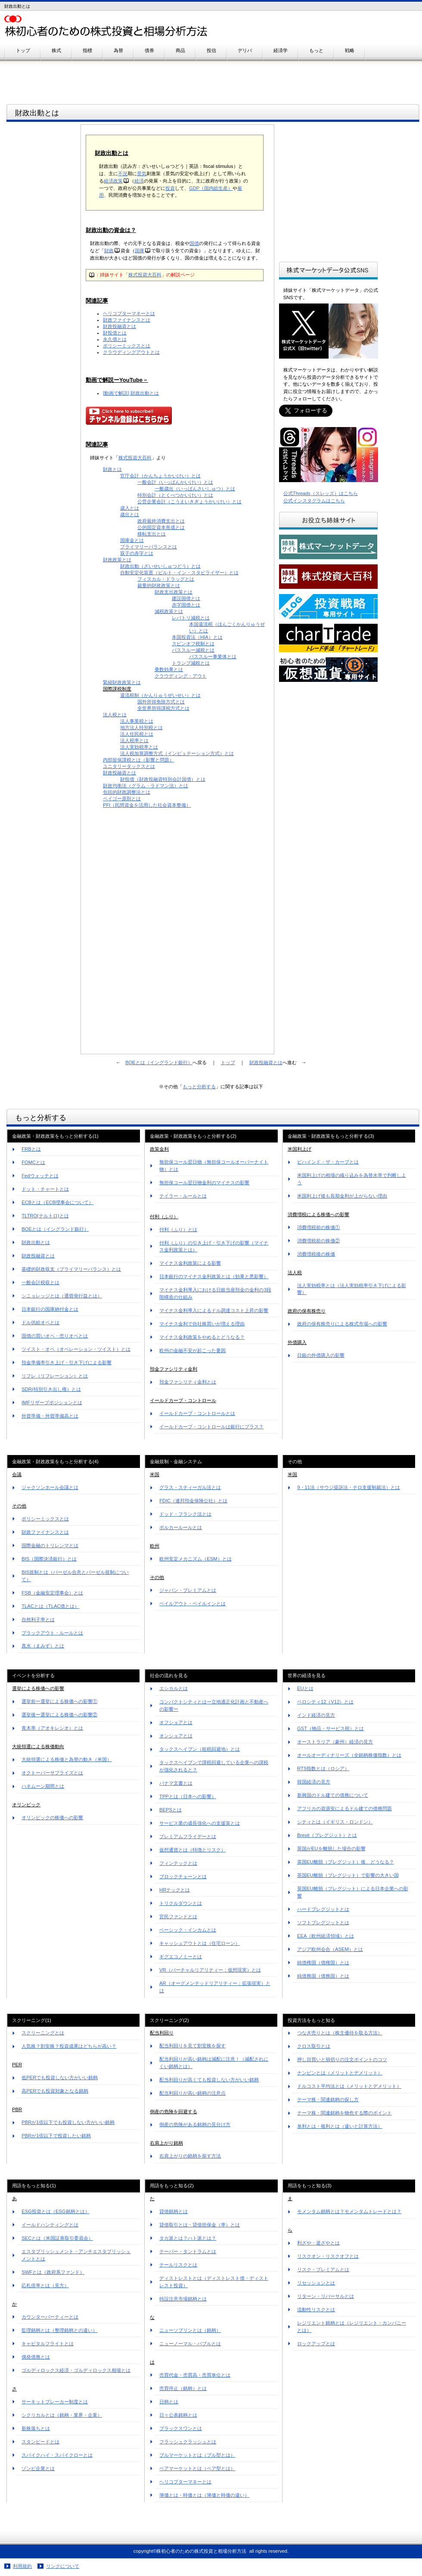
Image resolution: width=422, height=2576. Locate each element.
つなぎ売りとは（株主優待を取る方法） (339, 2032)
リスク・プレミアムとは (323, 2269)
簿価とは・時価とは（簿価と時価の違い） (204, 2495)
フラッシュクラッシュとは (187, 2441)
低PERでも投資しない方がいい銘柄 (60, 2077)
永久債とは (115, 339)
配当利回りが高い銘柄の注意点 (192, 2093)
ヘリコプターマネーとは (129, 313)
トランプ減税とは (191, 663)
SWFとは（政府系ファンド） (53, 2272)
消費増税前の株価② (318, 1240)
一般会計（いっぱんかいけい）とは (175, 482)
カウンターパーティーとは (50, 2316)
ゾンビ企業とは (38, 2468)
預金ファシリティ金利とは (187, 1381)
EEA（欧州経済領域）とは (325, 1935)
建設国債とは (186, 598)
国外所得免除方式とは (161, 701)
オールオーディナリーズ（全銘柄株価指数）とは (349, 1755)
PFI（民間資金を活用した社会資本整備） (147, 805)
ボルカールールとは (180, 1527)
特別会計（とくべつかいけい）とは (175, 495)
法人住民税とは (136, 734)
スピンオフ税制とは (193, 643)
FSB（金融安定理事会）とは (52, 1592)
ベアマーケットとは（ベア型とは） (197, 2468)
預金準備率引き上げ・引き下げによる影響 (67, 1362)
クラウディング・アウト (181, 675)
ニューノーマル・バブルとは (190, 2343)
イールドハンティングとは (50, 2224)
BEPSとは (170, 1809)
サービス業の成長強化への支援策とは (199, 1823)
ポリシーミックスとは (126, 345)
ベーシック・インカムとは (187, 1929)
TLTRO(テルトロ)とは (45, 1215)
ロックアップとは (316, 2343)
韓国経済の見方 (313, 1781)
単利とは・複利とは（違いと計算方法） (339, 2126)
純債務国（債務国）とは (323, 1975)
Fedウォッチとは (40, 1175)
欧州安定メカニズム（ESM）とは (195, 1558)
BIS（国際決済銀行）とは (49, 1558)
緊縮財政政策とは (122, 682)
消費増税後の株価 (316, 1254)
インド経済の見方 (316, 1715)
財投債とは (115, 332)
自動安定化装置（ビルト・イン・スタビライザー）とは (179, 572)
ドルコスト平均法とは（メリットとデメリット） (349, 2086)
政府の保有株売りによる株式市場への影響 (342, 1323)
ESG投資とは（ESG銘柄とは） (55, 2211)
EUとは (305, 1688)
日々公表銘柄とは (178, 2415)
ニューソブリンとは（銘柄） (190, 2330)
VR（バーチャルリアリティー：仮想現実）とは (210, 1969)
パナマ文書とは (175, 1783)
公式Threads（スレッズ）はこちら (320, 493)
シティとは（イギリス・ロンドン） (335, 1821)
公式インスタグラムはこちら (314, 500)
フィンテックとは (178, 1863)
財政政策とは (117, 559)
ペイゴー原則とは (122, 798)
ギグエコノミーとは (180, 1956)
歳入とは (129, 508)
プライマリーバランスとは (148, 546)
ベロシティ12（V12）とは (325, 1701)
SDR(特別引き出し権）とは (51, 1389)
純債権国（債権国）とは (323, 1962)
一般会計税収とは (40, 1282)
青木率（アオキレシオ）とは (52, 1728)
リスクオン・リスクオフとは (328, 2256)
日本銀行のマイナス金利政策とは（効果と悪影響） (213, 1276)
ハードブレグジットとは (323, 1909)
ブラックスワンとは (180, 2428)
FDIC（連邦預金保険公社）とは (193, 1500)
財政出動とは (36, 1242)
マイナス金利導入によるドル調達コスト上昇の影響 (213, 1310)
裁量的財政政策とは (158, 585)
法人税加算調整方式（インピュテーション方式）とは (177, 753)
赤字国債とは (186, 604)
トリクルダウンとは (180, 1903)
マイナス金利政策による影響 (190, 1263)
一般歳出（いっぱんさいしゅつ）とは (195, 488)
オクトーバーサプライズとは (52, 1772)
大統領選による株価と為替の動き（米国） (67, 1759)
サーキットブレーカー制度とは (55, 2401)
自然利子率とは (38, 1619)
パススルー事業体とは (212, 656)
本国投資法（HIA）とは (197, 637)
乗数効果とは (169, 669)
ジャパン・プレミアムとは (187, 1590)
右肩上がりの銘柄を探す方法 (190, 2155)
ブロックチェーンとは (183, 1876)
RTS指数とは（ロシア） (323, 1768)
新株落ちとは (36, 2428)
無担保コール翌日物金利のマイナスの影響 (204, 1182)
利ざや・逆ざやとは (318, 2242)
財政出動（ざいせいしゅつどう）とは (160, 566)
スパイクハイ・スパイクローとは (57, 2455)
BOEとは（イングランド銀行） (158, 1062)
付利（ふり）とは (178, 1229)
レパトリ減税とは (191, 617)
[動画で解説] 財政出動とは (131, 393)
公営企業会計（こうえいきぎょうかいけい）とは (189, 501)
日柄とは (168, 2401)
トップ (228, 1062)
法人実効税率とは (139, 746)
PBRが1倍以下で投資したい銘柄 (56, 2135)
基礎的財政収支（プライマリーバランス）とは (71, 1269)
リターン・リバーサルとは (325, 2296)
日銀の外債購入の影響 (320, 1355)
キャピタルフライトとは (48, 2343)
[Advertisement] (43, 256)
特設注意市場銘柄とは (183, 2298)
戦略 (349, 50)
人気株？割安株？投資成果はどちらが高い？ (69, 2046)
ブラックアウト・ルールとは (52, 1632)
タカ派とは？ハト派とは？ (187, 2238)
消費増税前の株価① (318, 1227)
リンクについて (62, 2566)
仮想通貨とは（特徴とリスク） (192, 1849)
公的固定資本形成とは (161, 527)
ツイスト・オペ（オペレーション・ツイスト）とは (76, 1349)
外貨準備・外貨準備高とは (50, 1415)
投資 (170, 188)
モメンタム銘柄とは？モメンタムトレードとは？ (349, 2211)
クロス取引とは (313, 2046)
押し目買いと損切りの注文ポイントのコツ (342, 2059)
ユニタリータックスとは (129, 766)
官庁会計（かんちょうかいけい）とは (160, 475)
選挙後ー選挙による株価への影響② (59, 1714)
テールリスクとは (178, 2264)
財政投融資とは (119, 326)
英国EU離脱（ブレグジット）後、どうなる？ (345, 1861)
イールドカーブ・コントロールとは (197, 1413)
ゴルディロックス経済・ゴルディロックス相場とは (76, 2370)
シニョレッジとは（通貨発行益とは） (62, 1295)
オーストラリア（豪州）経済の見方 (335, 1741)
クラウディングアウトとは (131, 352)
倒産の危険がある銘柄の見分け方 (194, 2124)
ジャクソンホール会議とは (50, 1487)
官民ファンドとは (178, 1916)
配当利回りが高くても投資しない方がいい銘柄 (209, 2079)
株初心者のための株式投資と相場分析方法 (112, 26)
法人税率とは (134, 740)
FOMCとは (33, 1162)
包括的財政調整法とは (126, 792)
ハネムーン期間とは (43, 1786)
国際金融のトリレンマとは (50, 1545)
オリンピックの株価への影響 (52, 1817)
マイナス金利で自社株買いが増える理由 (202, 1323)
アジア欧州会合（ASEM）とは (330, 1949)
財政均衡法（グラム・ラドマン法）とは (145, 785)
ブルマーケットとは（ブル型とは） (197, 2455)
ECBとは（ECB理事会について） (57, 1202)
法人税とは (115, 714)
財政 (109, 250)
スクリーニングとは (43, 2032)
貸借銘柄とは (173, 2211)
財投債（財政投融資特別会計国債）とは (162, 779)
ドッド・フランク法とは (185, 1514)
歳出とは (129, 514)
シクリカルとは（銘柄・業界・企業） (62, 2415)
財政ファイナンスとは (126, 319)
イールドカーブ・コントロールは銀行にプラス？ (211, 1426)
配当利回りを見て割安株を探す (192, 2045)
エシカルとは (173, 1688)
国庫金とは (132, 540)
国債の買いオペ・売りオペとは (55, 1335)
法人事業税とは (136, 721)
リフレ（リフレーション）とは (55, 1375)
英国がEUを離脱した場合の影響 (331, 1848)
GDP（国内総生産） (211, 188)
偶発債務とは (36, 2356)
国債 (194, 243)
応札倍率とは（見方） (45, 2285)
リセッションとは (316, 2282)
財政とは (112, 469)
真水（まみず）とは (43, 1645)
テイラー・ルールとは (183, 1195)
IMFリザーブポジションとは (52, 1402)
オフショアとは (175, 1722)
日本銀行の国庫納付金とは (50, 1309)
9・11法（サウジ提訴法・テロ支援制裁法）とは (348, 1487)
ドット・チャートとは (45, 1189)
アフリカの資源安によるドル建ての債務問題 (344, 1808)
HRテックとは (174, 1889)
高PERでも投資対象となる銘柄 (55, 2090)
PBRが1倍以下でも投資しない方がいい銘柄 (68, 2122)
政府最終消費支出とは (161, 520)
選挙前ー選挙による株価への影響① (59, 1701)
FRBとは (31, 1149)
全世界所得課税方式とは (163, 708)
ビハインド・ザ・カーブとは (328, 1161)
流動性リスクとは (316, 2309)
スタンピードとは (40, 2441)
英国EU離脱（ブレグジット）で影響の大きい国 (348, 1875)
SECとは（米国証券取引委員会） (57, 2238)
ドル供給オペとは (40, 1322)
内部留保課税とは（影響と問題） (138, 759)
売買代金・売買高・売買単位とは (194, 2375)
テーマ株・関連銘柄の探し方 (328, 2099)
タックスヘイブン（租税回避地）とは (199, 1749)
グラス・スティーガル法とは (190, 1487)
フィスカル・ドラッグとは (165, 579)
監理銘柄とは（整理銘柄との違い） (59, 2330)
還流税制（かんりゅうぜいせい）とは (160, 695)
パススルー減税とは (193, 650)
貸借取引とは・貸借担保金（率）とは (199, 2224)
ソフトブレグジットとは (323, 1922)
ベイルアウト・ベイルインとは (192, 1603)
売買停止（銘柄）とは (183, 2388)
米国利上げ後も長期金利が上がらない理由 (342, 1195)
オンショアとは (175, 1735)
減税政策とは (169, 611)
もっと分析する (199, 1086)
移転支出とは (151, 533)
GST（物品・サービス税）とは (330, 1728)
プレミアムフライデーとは (187, 1836)
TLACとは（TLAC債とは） (50, 1606)
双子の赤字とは (136, 553)
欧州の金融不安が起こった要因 (192, 1350)
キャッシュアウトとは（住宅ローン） (199, 1943)
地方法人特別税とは (141, 727)
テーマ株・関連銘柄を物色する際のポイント (344, 2112)
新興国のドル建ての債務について (332, 1795)
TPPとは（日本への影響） (187, 1796)
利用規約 (22, 2566)
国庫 (139, 250)
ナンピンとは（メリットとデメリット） (339, 2072)
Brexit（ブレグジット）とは (327, 1835)
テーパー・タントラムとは (187, 2251)
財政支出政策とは (173, 591)
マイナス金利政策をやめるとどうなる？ (202, 1337)
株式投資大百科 (144, 274)
